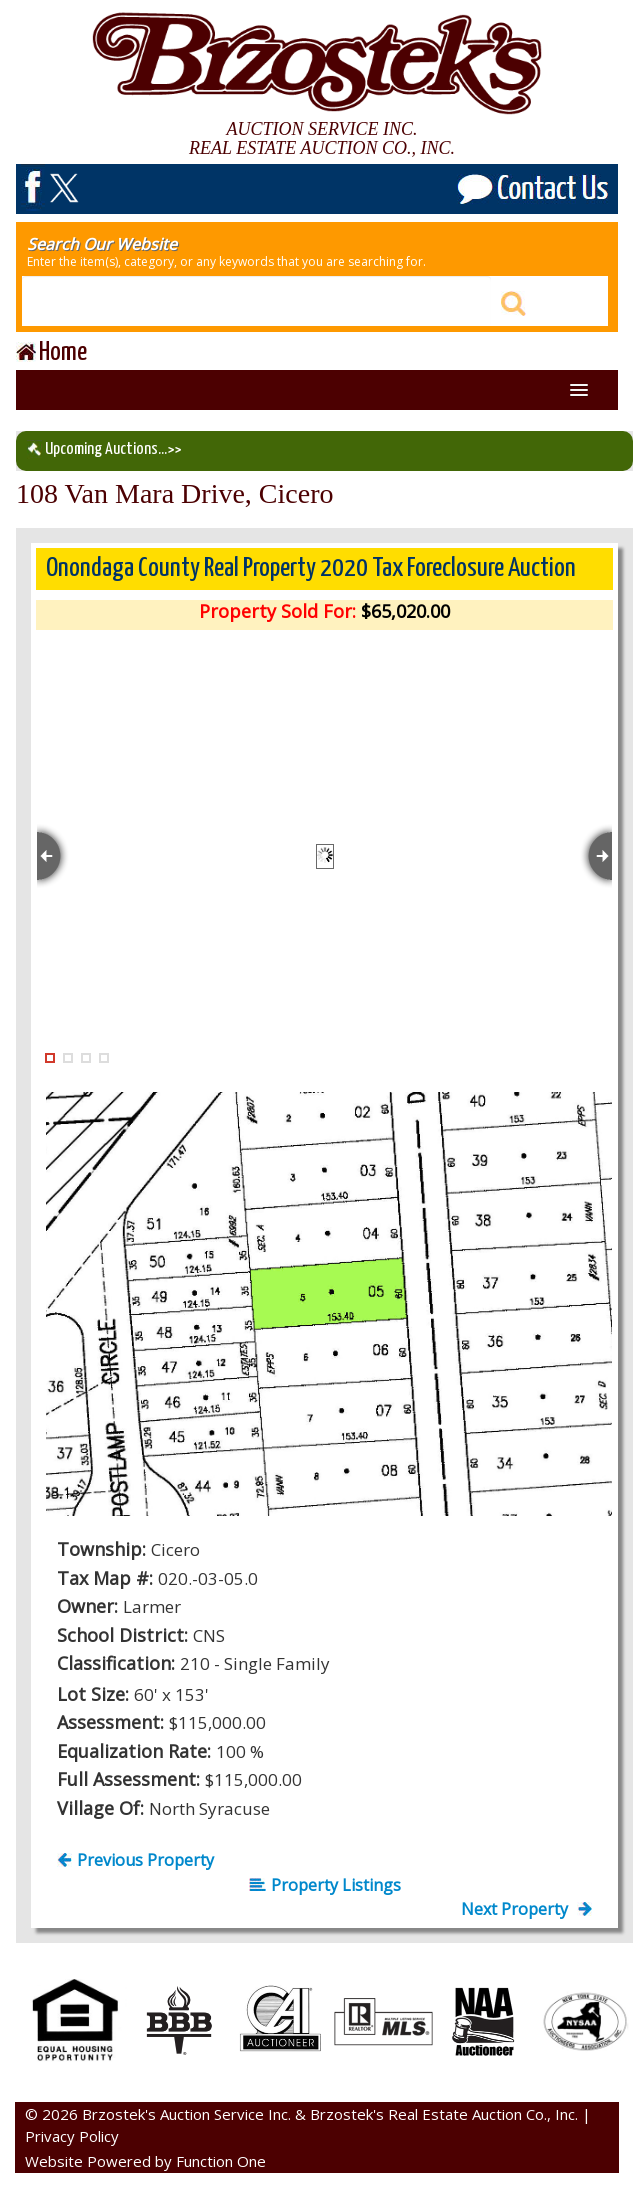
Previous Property (135, 1860)
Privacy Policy (72, 2136)
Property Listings (325, 1885)
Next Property (526, 1909)
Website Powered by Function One (145, 2161)
